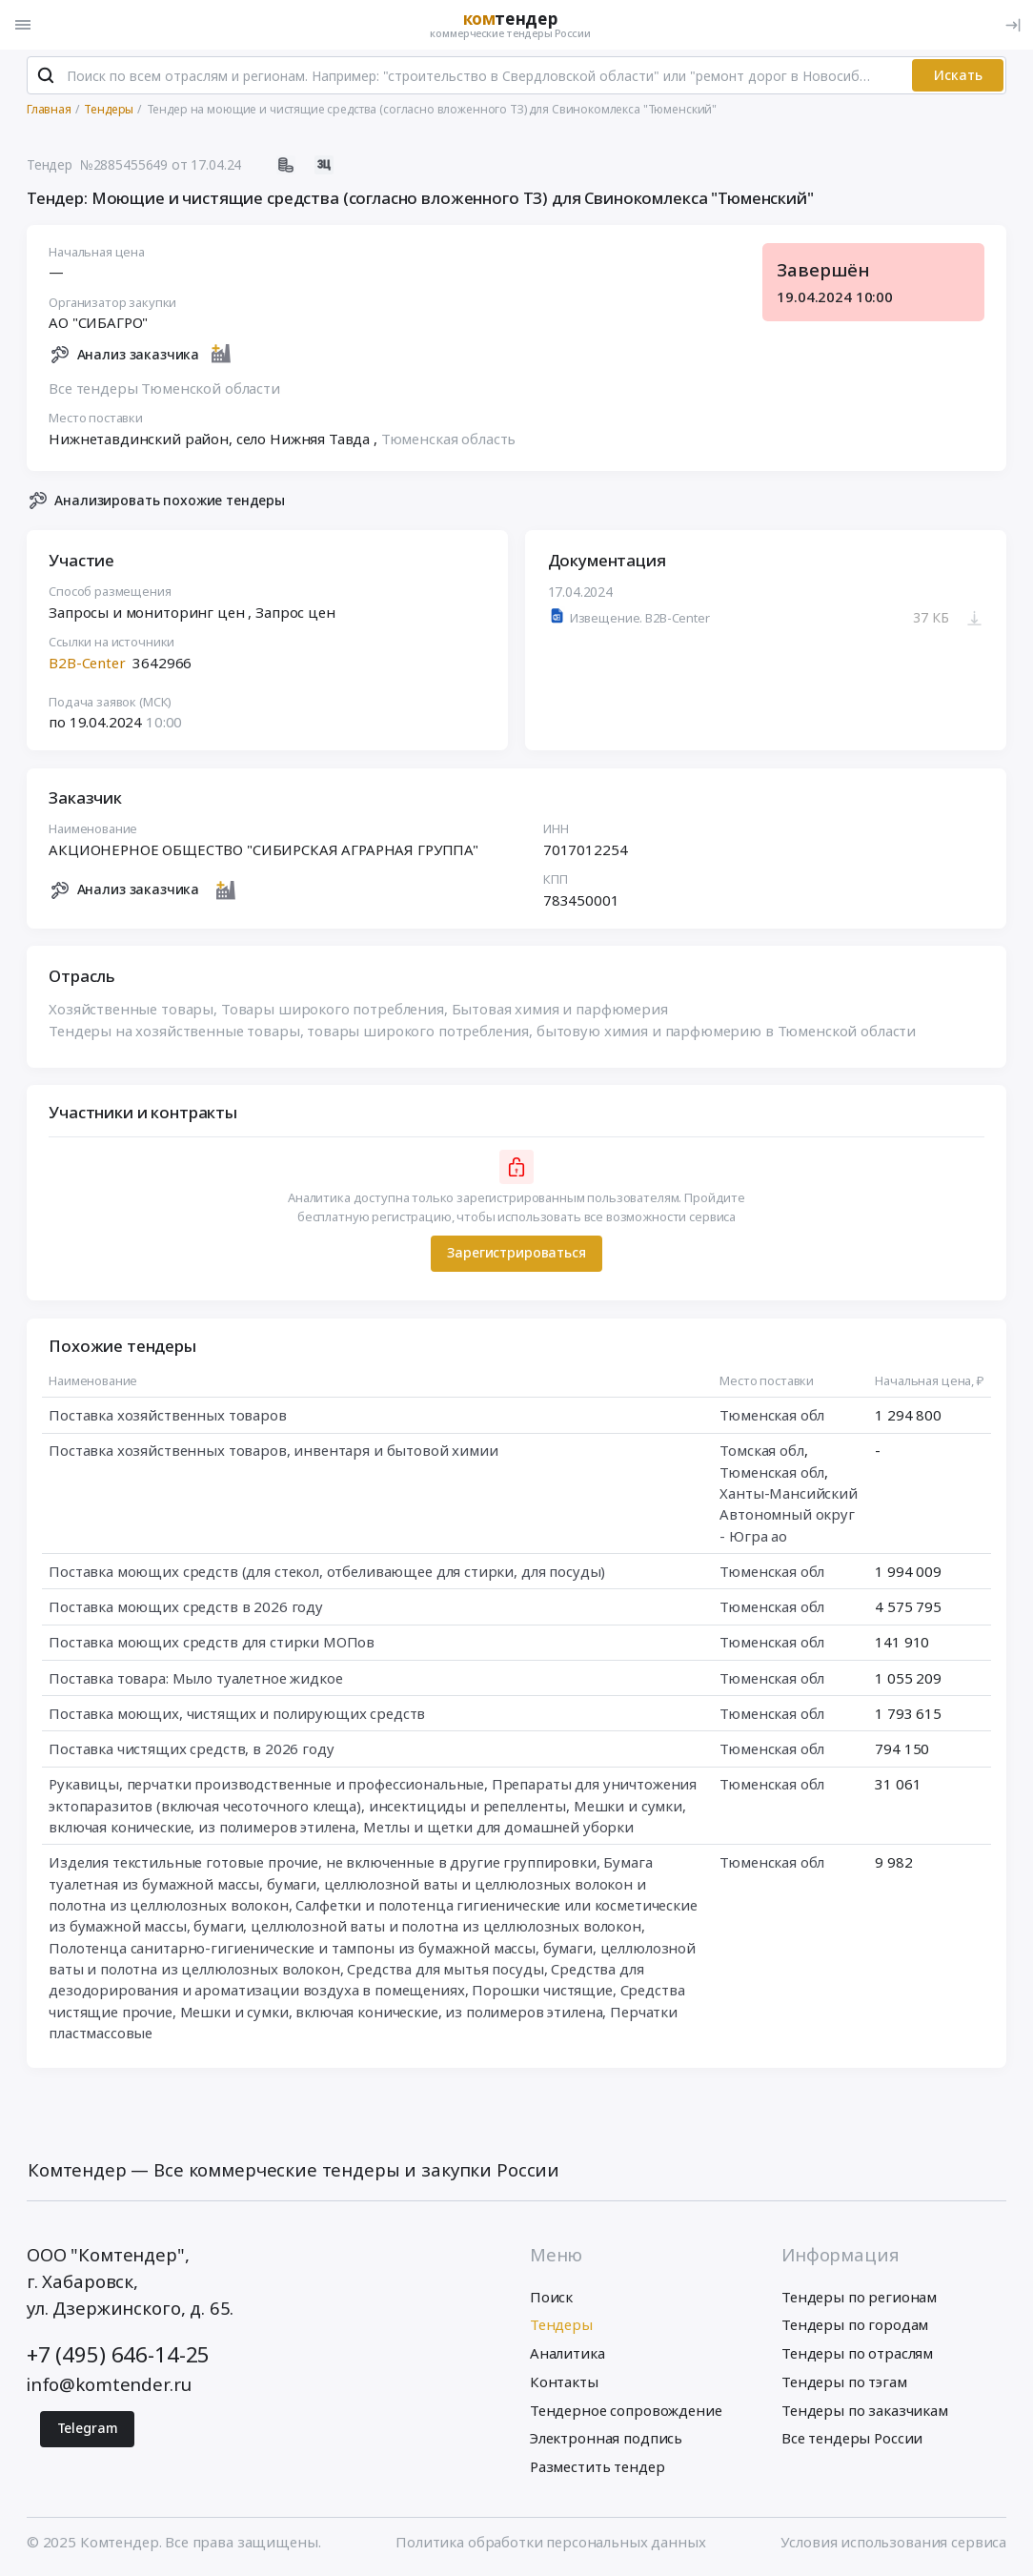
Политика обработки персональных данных (550, 2542)
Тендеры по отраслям (857, 2353)
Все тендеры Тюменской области (164, 389)
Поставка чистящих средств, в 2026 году (191, 1750)
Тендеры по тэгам (844, 2382)
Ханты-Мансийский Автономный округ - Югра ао (788, 1516)
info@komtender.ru (109, 2385)
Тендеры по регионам (859, 2297)
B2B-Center (87, 663)
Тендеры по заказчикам (864, 2411)
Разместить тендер (597, 2467)
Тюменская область (448, 439)
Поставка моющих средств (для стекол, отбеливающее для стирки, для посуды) (327, 1572)
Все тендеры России (851, 2439)
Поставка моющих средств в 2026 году (186, 1608)
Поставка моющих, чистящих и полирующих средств (237, 1714)
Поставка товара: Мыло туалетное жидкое (195, 1678)
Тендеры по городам (854, 2326)
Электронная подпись (606, 2439)
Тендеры (561, 2326)
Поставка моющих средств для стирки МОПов (212, 1643)
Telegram (87, 2429)
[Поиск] (46, 76)
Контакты (564, 2382)
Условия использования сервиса (893, 2542)
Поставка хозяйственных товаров (168, 1416)
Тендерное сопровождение (626, 2411)
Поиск (551, 2297)
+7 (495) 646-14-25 (118, 2356)
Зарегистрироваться (516, 1254)
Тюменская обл (771, 1416)
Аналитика (567, 2353)
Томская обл (761, 1452)
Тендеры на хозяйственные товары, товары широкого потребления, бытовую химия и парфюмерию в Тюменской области (482, 1031)
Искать (958, 76)
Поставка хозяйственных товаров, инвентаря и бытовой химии (273, 1452)
